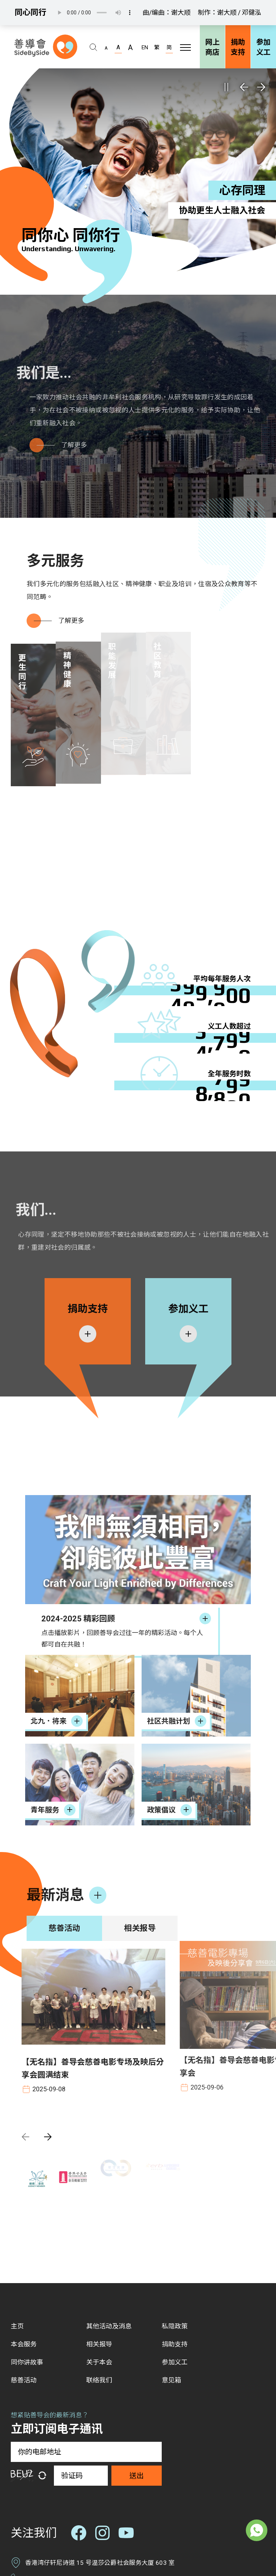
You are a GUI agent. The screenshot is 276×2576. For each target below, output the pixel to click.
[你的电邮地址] (86, 2311)
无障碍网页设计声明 (106, 2538)
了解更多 (68, 621)
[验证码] (81, 2335)
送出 (136, 2335)
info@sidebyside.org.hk (58, 2485)
